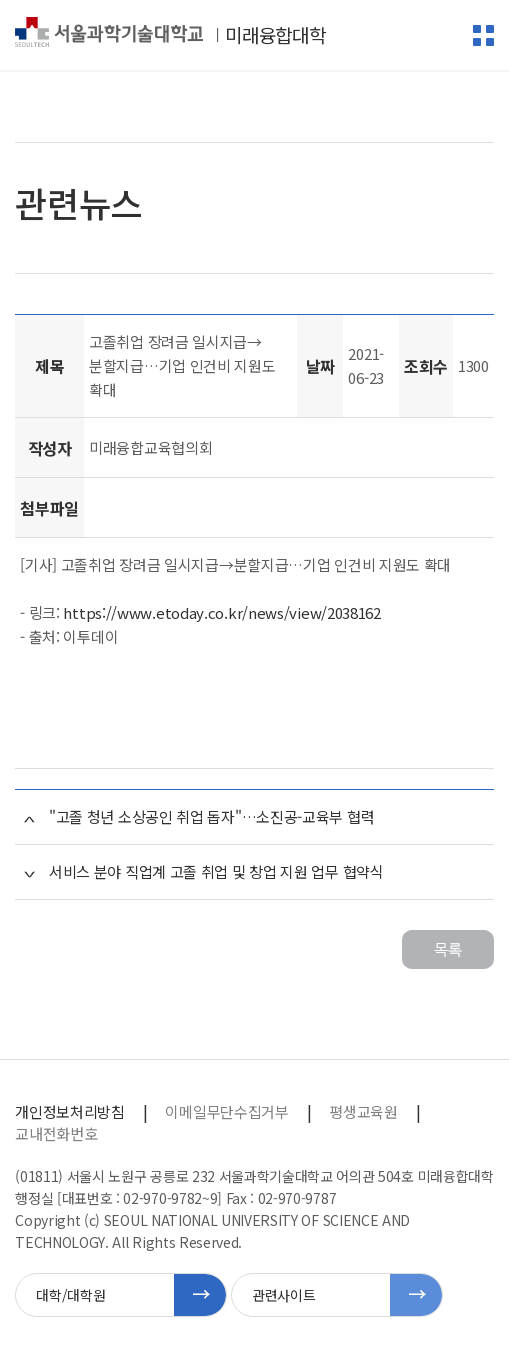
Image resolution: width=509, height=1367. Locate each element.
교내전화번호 (56, 1133)
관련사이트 (283, 1295)
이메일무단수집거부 (226, 1111)
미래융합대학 (275, 35)
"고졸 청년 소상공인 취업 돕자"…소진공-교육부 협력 (211, 816)
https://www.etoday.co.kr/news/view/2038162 (221, 612)
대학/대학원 (70, 1295)
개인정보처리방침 (69, 1111)
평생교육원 (363, 1111)
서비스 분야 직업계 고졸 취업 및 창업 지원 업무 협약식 (216, 871)
